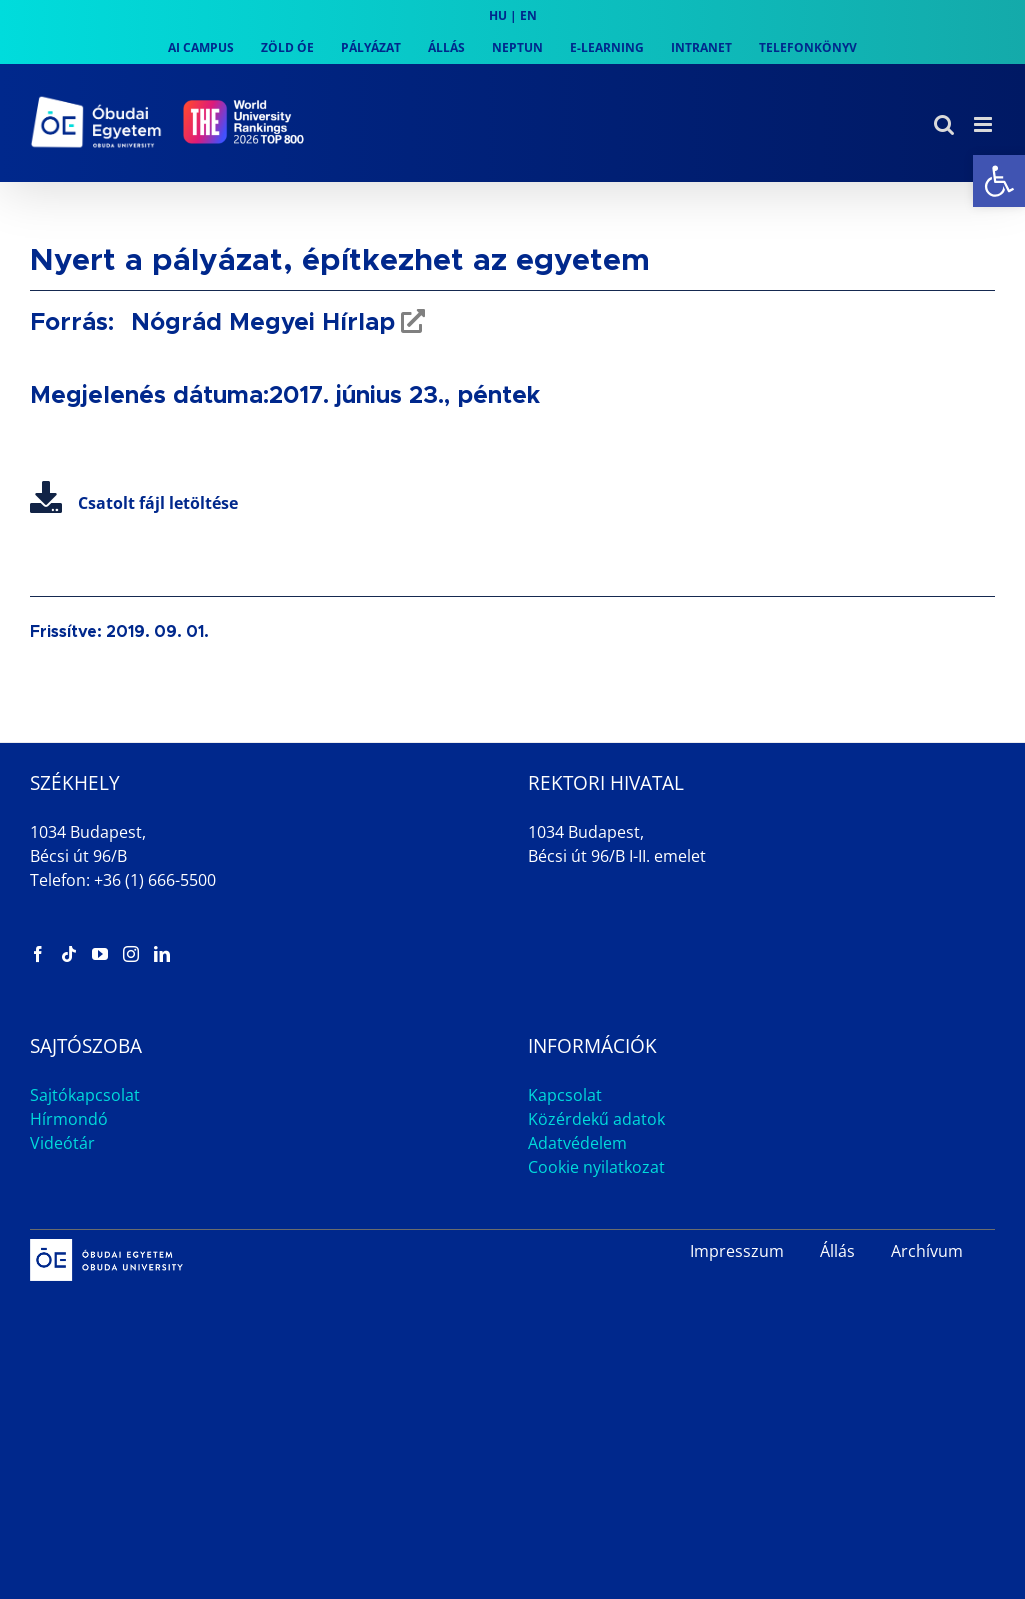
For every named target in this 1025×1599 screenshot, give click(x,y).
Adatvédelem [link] (577, 1143)
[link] (999, 181)
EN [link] (528, 15)
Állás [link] (837, 1251)
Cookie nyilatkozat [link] (596, 1167)
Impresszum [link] (737, 1251)
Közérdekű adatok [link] (596, 1119)
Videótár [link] (62, 1143)
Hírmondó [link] (69, 1119)
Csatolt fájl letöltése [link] (134, 503)
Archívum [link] (927, 1251)
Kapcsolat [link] (565, 1095)
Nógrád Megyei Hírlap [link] (259, 323)
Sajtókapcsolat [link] (85, 1095)
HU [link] (498, 15)
